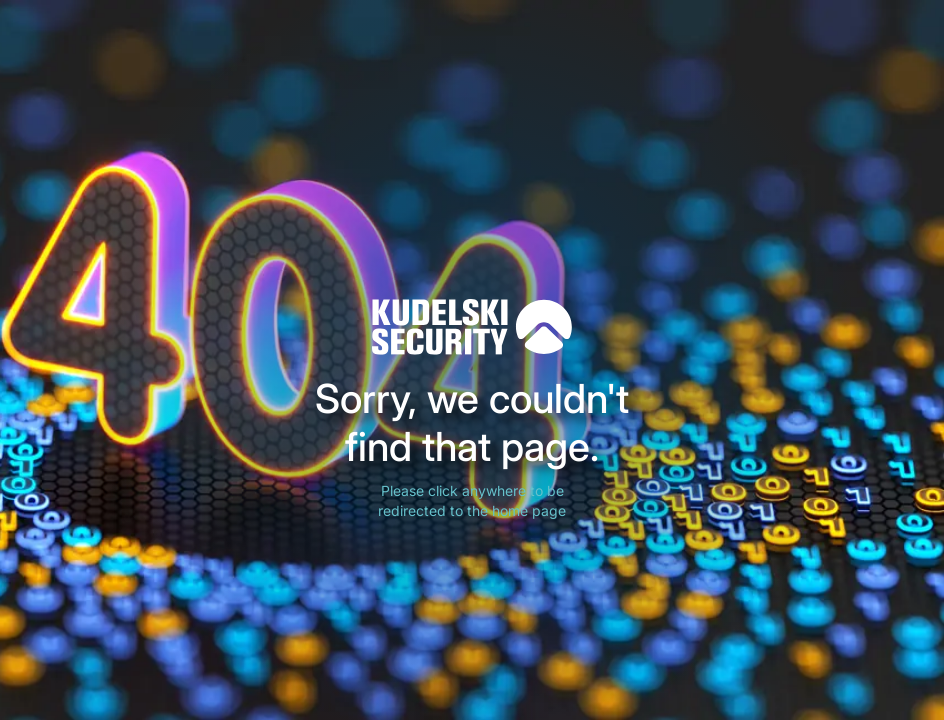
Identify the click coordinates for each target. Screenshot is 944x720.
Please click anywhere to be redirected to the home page (472, 500)
